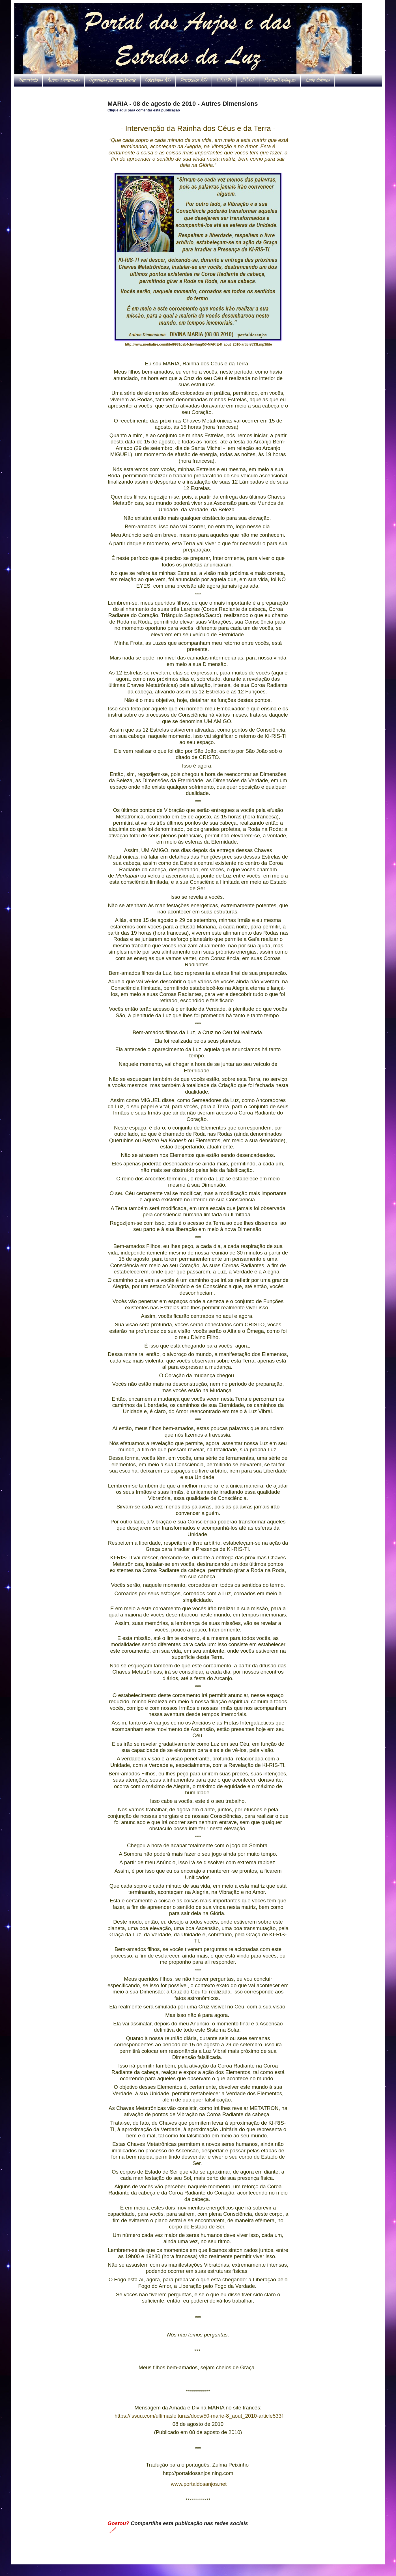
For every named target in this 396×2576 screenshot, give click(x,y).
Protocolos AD (193, 80)
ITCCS (248, 80)
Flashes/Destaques (280, 80)
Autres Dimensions (63, 80)
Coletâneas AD (158, 80)
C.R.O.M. (224, 80)
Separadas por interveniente (112, 80)
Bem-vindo (28, 80)
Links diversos (317, 80)
